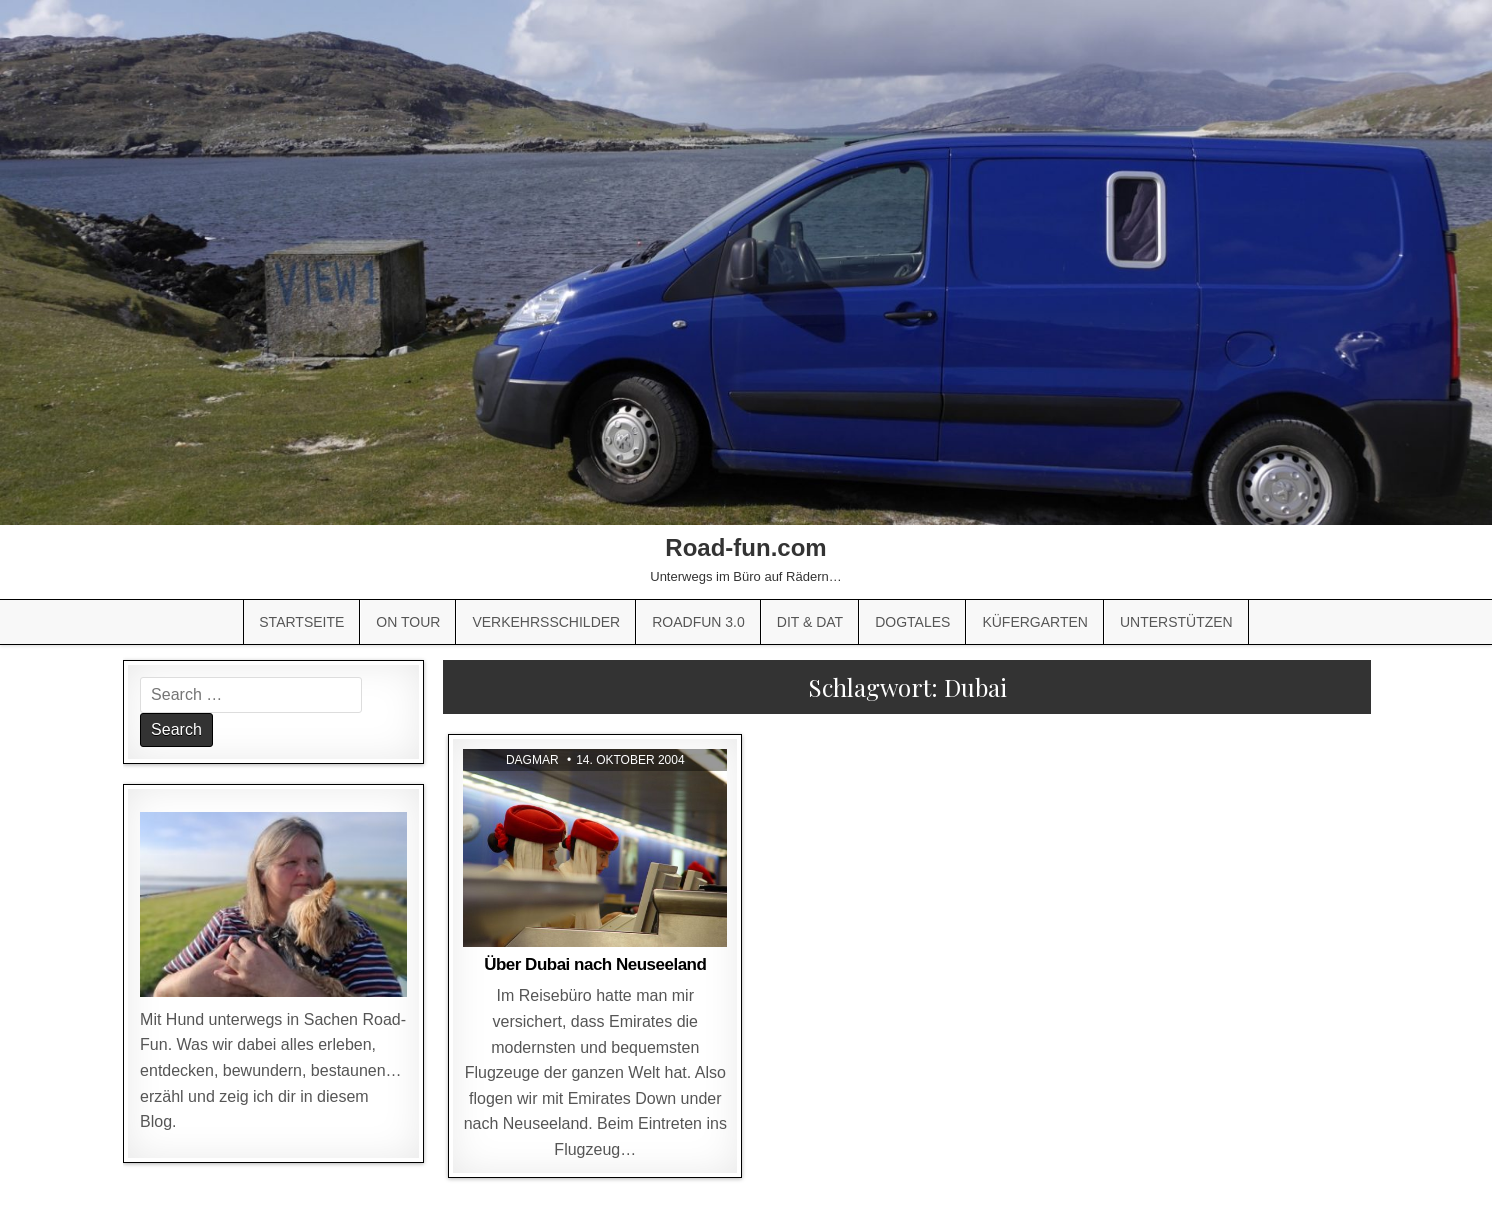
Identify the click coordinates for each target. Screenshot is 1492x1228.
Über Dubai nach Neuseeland (595, 964)
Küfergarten (1035, 622)
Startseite (301, 622)
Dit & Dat (810, 622)
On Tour (408, 622)
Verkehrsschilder (546, 622)
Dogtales (912, 622)
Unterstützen (1176, 622)
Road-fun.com (745, 547)
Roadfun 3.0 (698, 622)
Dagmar (532, 760)
